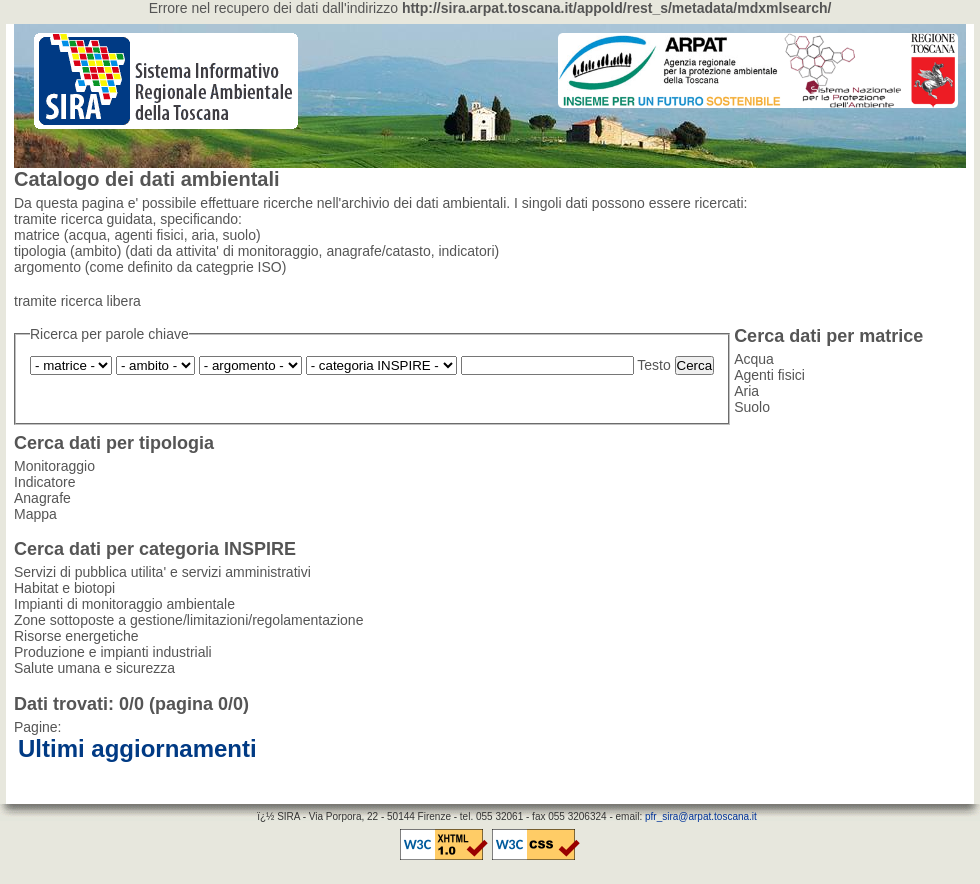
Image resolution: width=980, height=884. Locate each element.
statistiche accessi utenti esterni (879, 790)
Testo (653, 365)
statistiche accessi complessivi (690, 790)
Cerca (695, 365)
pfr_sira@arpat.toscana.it (701, 816)
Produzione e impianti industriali (381, 365)
